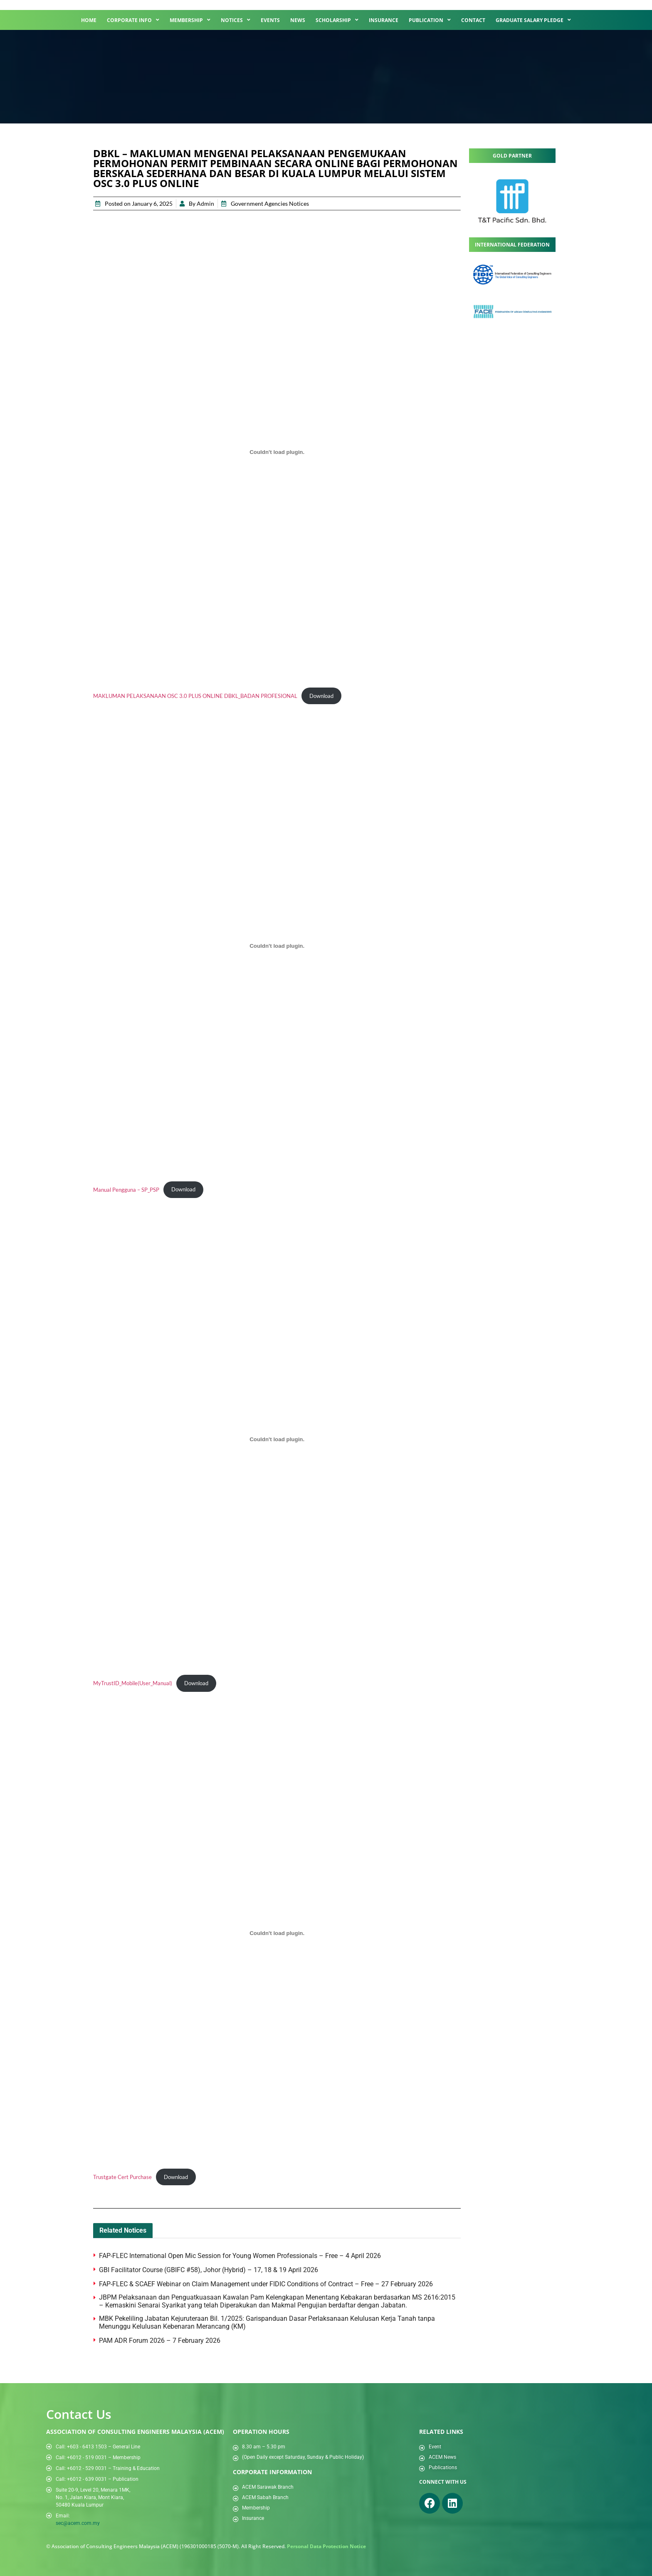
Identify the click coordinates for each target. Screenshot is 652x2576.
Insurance (383, 20)
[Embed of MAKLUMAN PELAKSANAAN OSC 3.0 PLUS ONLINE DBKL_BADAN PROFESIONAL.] (277, 452)
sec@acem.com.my (78, 2523)
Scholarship (337, 20)
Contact (473, 20)
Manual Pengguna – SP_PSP (126, 1189)
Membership (190, 20)
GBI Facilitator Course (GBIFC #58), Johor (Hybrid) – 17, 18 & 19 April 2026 (208, 2270)
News (297, 20)
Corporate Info (133, 20)
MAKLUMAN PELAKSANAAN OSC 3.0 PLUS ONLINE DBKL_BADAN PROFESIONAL (195, 696)
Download (321, 696)
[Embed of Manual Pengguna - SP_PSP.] (277, 945)
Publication (430, 20)
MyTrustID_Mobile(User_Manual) (132, 1683)
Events (270, 20)
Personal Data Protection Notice (326, 2546)
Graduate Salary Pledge (533, 20)
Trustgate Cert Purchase (122, 2177)
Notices (235, 20)
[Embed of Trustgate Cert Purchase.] (277, 1933)
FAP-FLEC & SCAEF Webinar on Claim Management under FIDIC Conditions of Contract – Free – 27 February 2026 (266, 2284)
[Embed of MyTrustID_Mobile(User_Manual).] (277, 1439)
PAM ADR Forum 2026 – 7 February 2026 (159, 2340)
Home (88, 20)
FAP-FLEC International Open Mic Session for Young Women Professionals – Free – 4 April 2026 (241, 2256)
